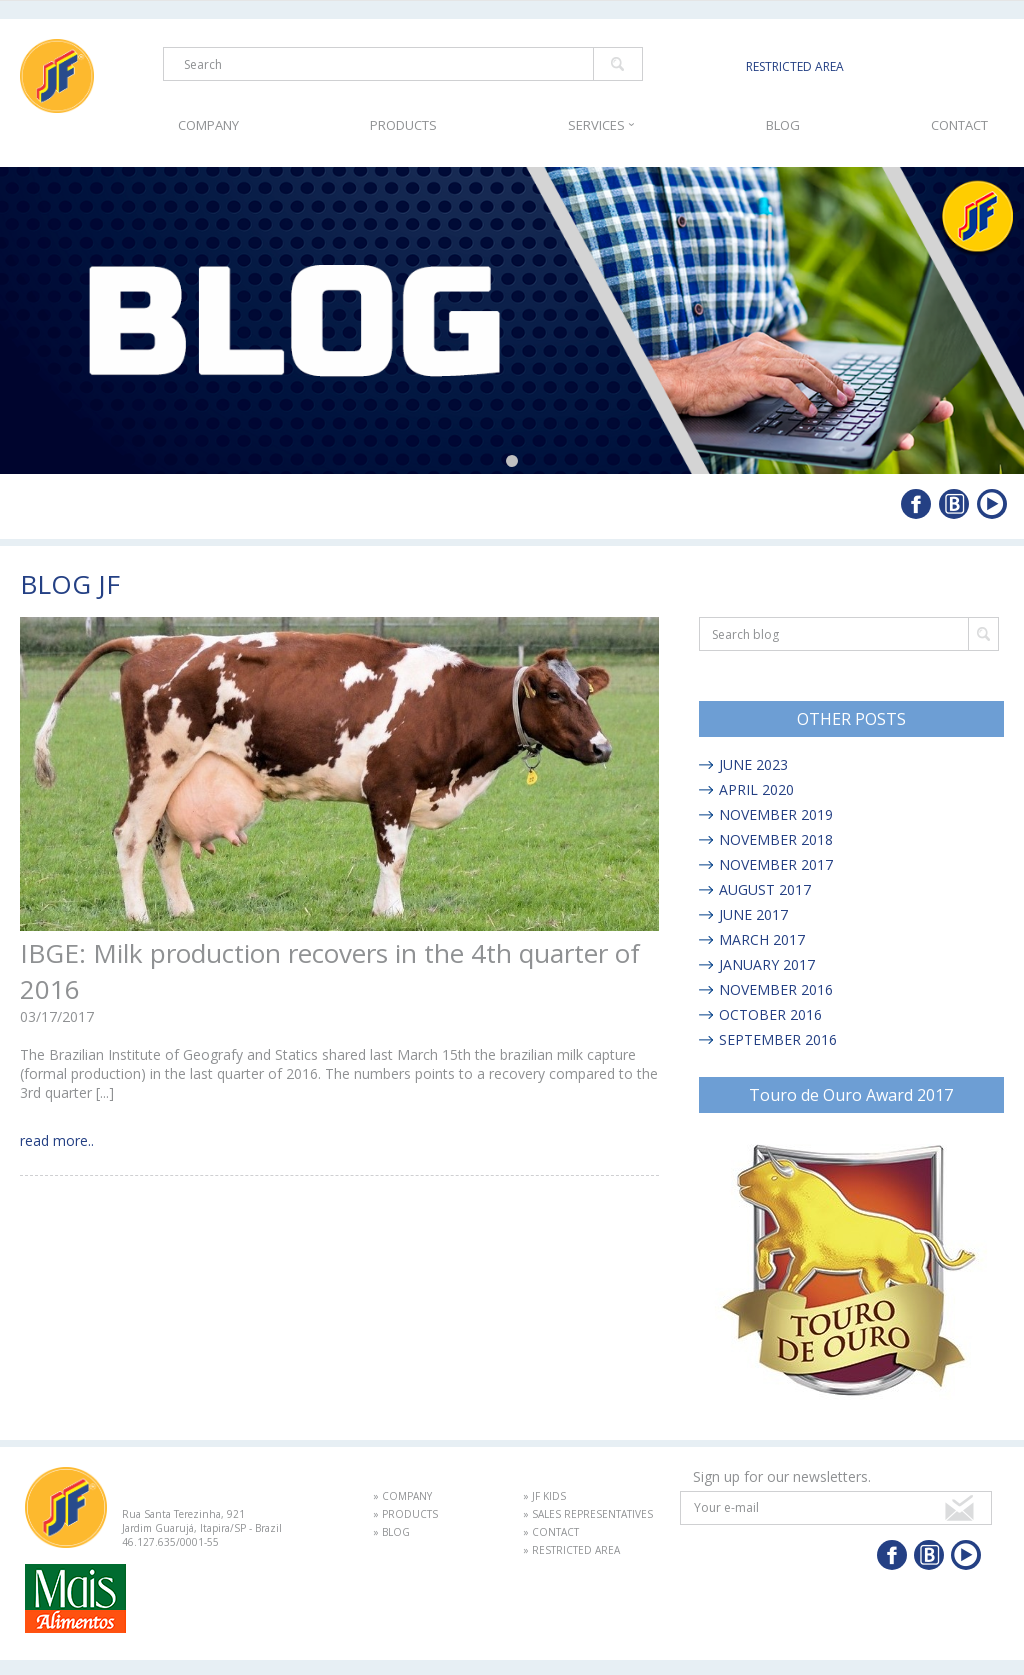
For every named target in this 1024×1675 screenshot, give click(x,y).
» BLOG (391, 1532)
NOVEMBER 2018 (776, 839)
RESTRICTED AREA (795, 66)
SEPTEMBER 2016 (778, 1039)
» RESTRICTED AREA (571, 1550)
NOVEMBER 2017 (776, 864)
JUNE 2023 (753, 764)
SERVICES (601, 125)
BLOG (783, 125)
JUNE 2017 (753, 914)
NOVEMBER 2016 (776, 989)
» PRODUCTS (405, 1514)
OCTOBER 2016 (770, 1014)
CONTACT (959, 125)
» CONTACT (551, 1532)
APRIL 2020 (756, 789)
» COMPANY (402, 1496)
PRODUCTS (403, 125)
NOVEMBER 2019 (776, 814)
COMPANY (208, 125)
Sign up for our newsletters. (782, 1476)
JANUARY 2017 (767, 964)
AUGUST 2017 (765, 889)
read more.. (57, 1140)
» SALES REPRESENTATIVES (588, 1514)
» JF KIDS (544, 1496)
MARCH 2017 (762, 939)
